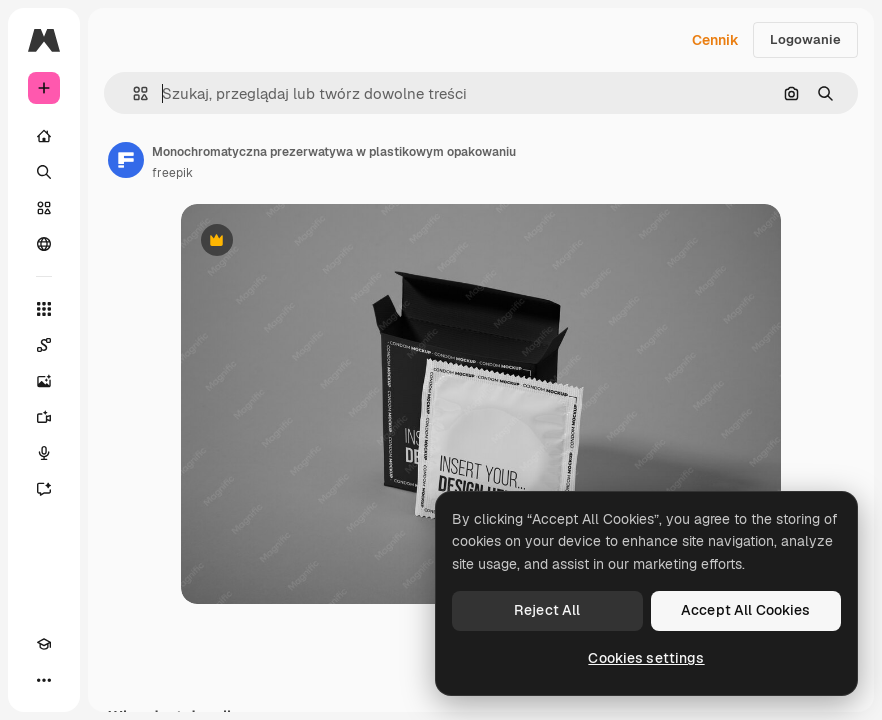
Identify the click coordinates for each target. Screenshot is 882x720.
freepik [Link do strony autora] (172, 173)
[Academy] (44, 644)
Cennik (715, 40)
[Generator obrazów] (44, 381)
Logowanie (805, 39)
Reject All (547, 610)
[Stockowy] (44, 208)
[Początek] (44, 136)
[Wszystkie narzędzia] (44, 309)
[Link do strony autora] (126, 160)
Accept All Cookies (746, 610)
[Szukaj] (44, 172)
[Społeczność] (44, 244)
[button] (132, 93)
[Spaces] (44, 345)
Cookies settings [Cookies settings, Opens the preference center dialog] (646, 658)
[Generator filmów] (44, 417)
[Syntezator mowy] (44, 453)
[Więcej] (44, 680)
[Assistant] (44, 489)
